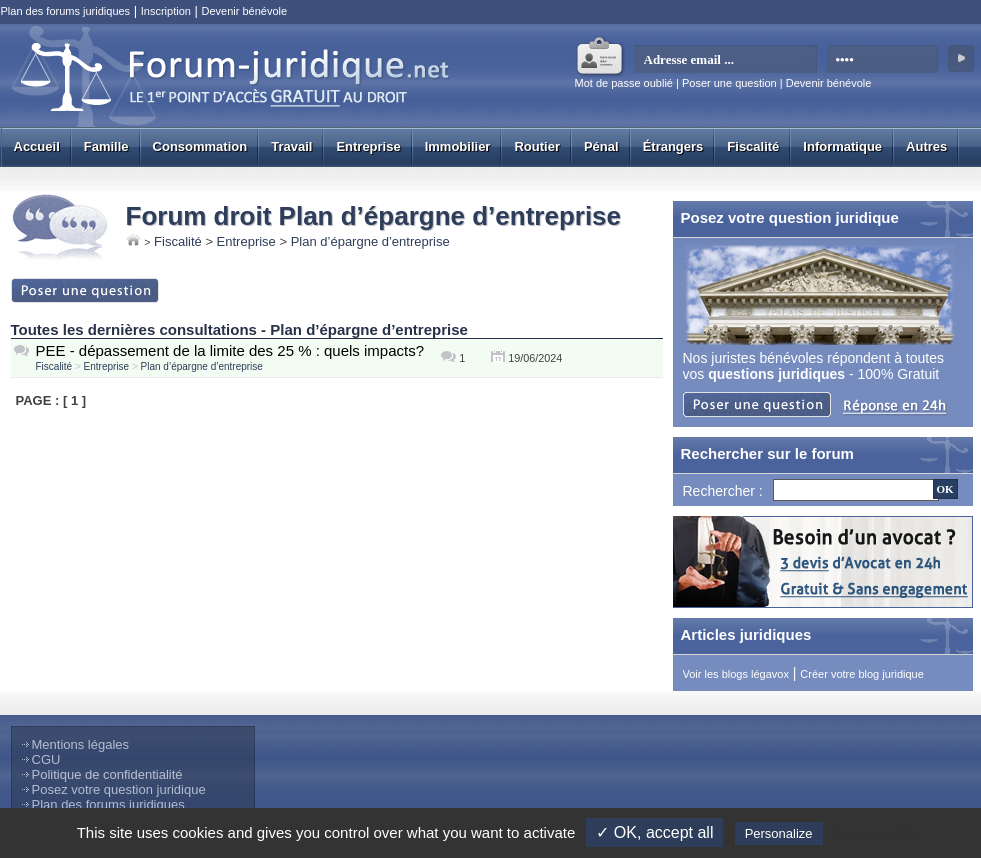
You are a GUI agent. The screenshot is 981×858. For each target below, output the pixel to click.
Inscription (166, 11)
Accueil (37, 146)
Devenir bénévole (244, 11)
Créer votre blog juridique (862, 674)
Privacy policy (876, 833)
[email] (726, 60)
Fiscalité (753, 146)
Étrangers (673, 146)
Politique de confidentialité (107, 774)
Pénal (601, 146)
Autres (926, 146)
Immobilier (458, 146)
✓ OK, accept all (654, 832)
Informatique (842, 146)
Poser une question (729, 83)
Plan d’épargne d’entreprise (370, 241)
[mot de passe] (883, 60)
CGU (46, 759)
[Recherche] (856, 490)
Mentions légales (81, 744)
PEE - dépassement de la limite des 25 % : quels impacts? (230, 350)
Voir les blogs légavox (736, 674)
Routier (537, 146)
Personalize (779, 833)
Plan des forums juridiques (66, 11)
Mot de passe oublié (624, 83)
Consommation (200, 146)
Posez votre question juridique (119, 789)
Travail (291, 146)
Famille (106, 146)
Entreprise (368, 146)
